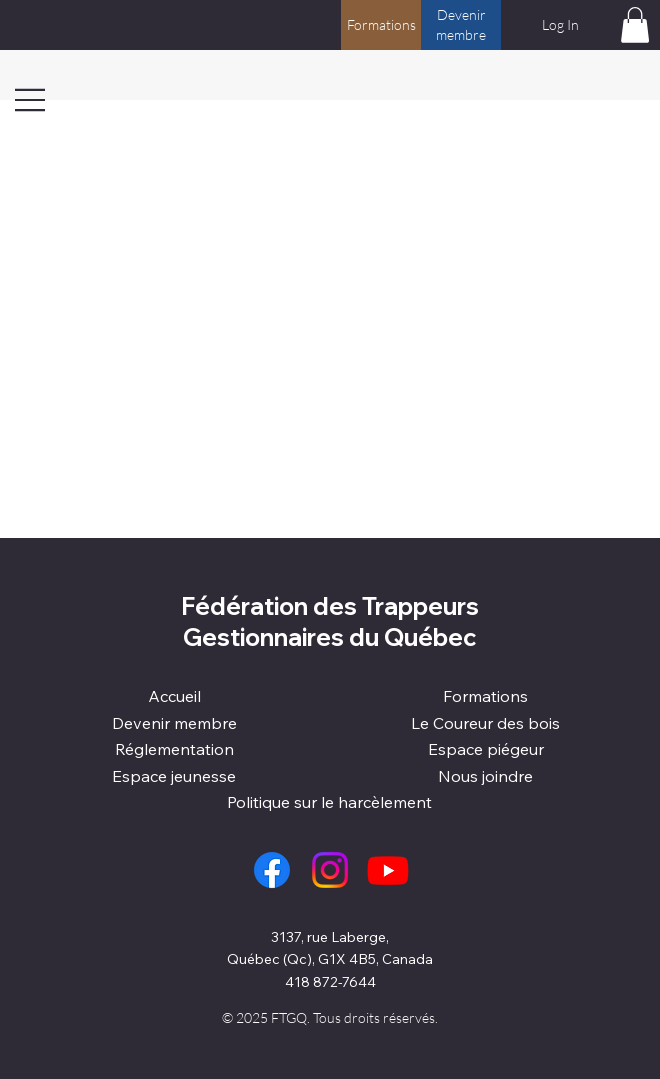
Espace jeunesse (174, 776)
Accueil (174, 696)
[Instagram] (330, 870)
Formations (485, 696)
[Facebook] (272, 870)
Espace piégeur (486, 749)
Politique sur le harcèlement (329, 802)
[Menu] (30, 100)
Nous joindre (485, 776)
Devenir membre (174, 723)
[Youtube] (388, 870)
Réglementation (174, 749)
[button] (635, 25)
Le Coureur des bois (485, 723)
